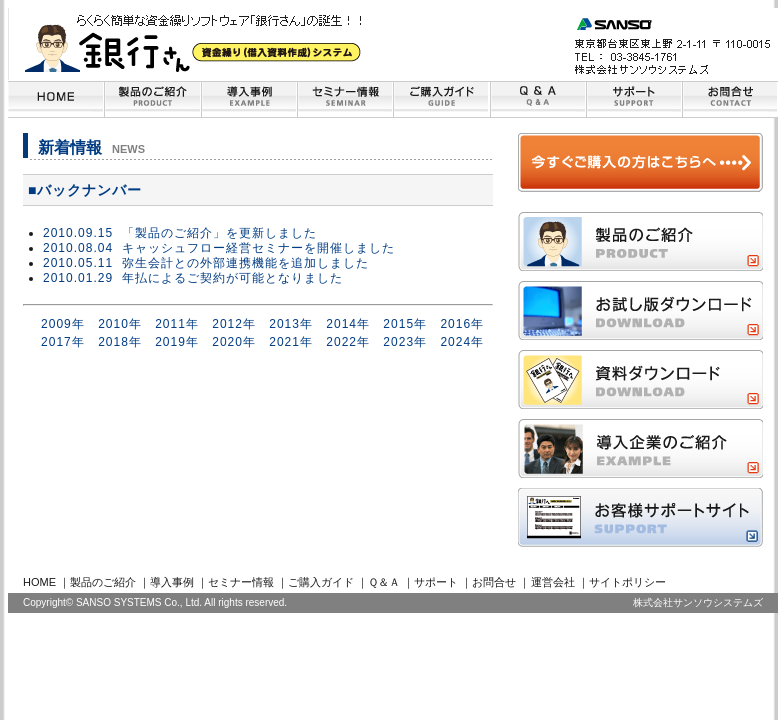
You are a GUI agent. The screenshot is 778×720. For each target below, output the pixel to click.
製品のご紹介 (103, 582)
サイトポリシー (627, 582)
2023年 (405, 342)
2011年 (177, 324)
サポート (436, 582)
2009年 (63, 324)
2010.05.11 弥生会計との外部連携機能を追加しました (206, 263)
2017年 (63, 342)
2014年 (348, 324)
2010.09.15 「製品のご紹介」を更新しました (180, 233)
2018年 (120, 342)
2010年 (120, 324)
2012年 (234, 324)
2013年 (291, 324)
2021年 (291, 342)
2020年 (234, 342)
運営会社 (553, 582)
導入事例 (172, 582)
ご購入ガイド (321, 582)
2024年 (462, 342)
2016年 (462, 324)
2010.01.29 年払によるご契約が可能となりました (193, 278)
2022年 (348, 342)
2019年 (177, 342)
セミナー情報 (241, 582)
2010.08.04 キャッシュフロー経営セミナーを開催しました (219, 248)
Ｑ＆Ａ (384, 582)
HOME (39, 582)
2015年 (405, 324)
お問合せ (494, 582)
